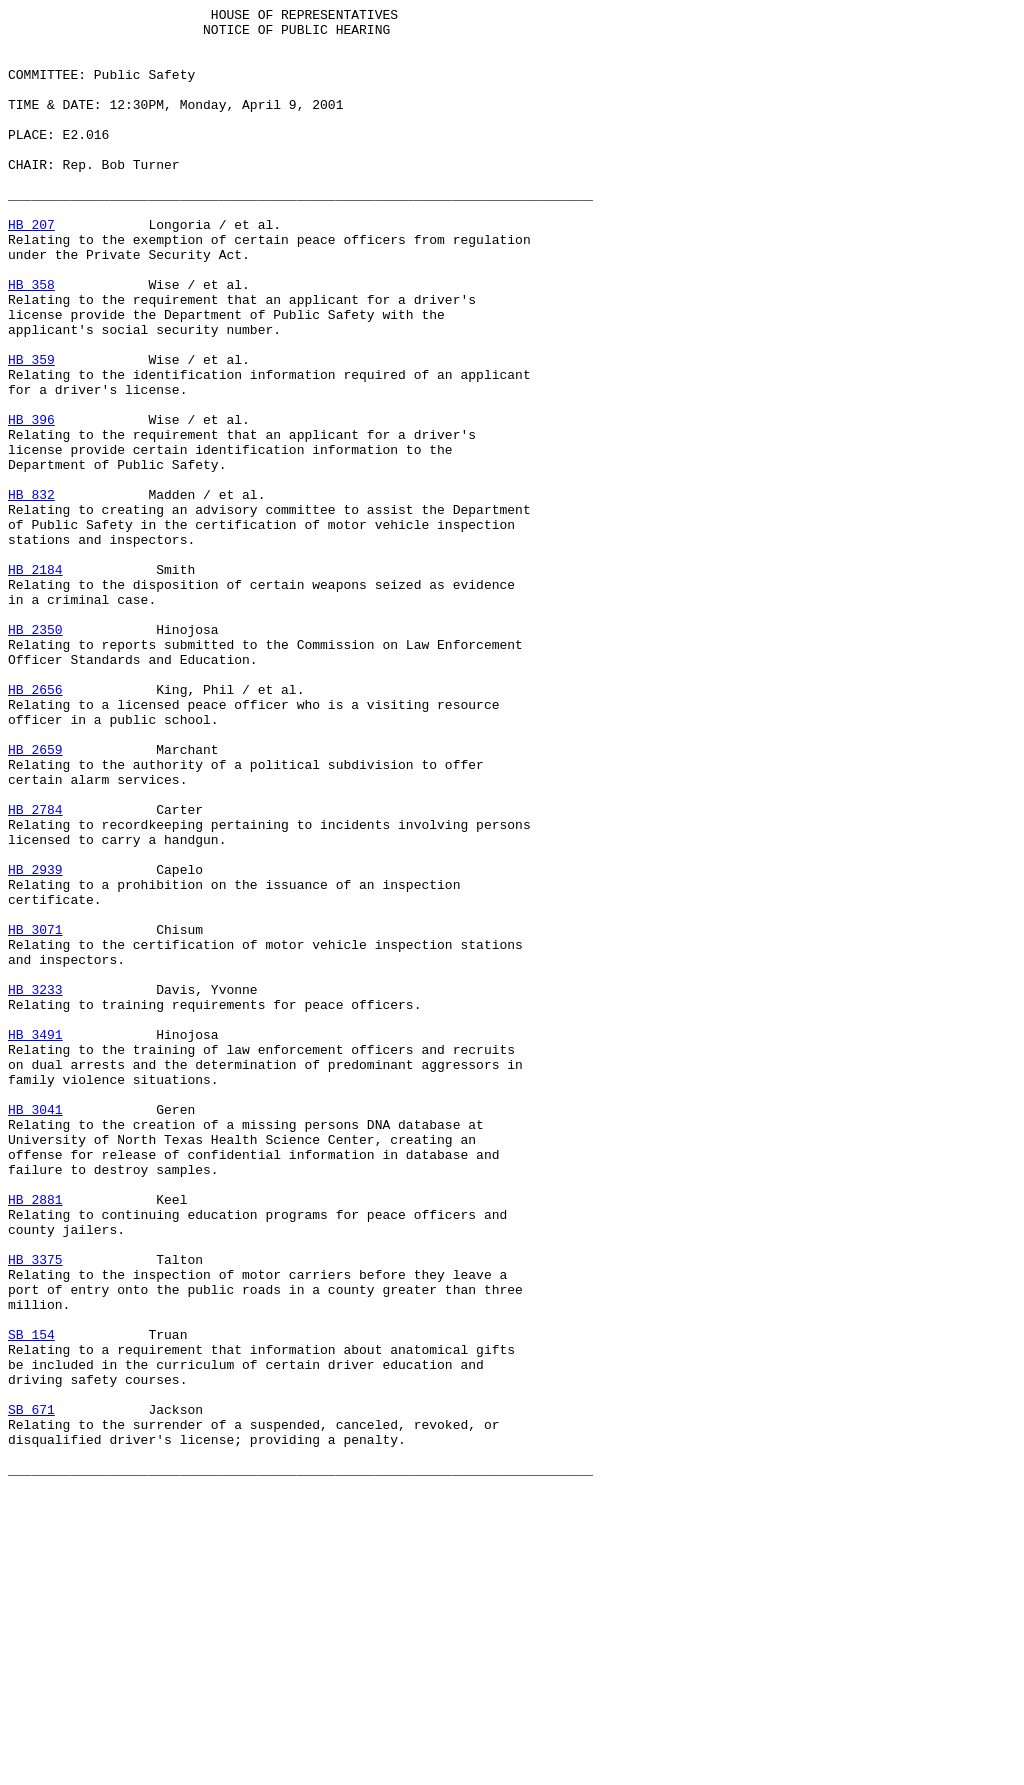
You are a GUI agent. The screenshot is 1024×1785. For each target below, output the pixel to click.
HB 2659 (35, 899)
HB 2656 (35, 827)
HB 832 (31, 593)
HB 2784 (35, 971)
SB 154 (31, 1601)
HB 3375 (35, 1511)
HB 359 (31, 431)
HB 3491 (35, 1241)
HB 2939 (35, 1043)
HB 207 (31, 269)
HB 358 (31, 341)
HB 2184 (35, 683)
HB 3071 (35, 1115)
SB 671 (31, 1691)
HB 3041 (35, 1331)
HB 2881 (35, 1439)
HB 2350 (35, 755)
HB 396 (31, 503)
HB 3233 (35, 1187)
